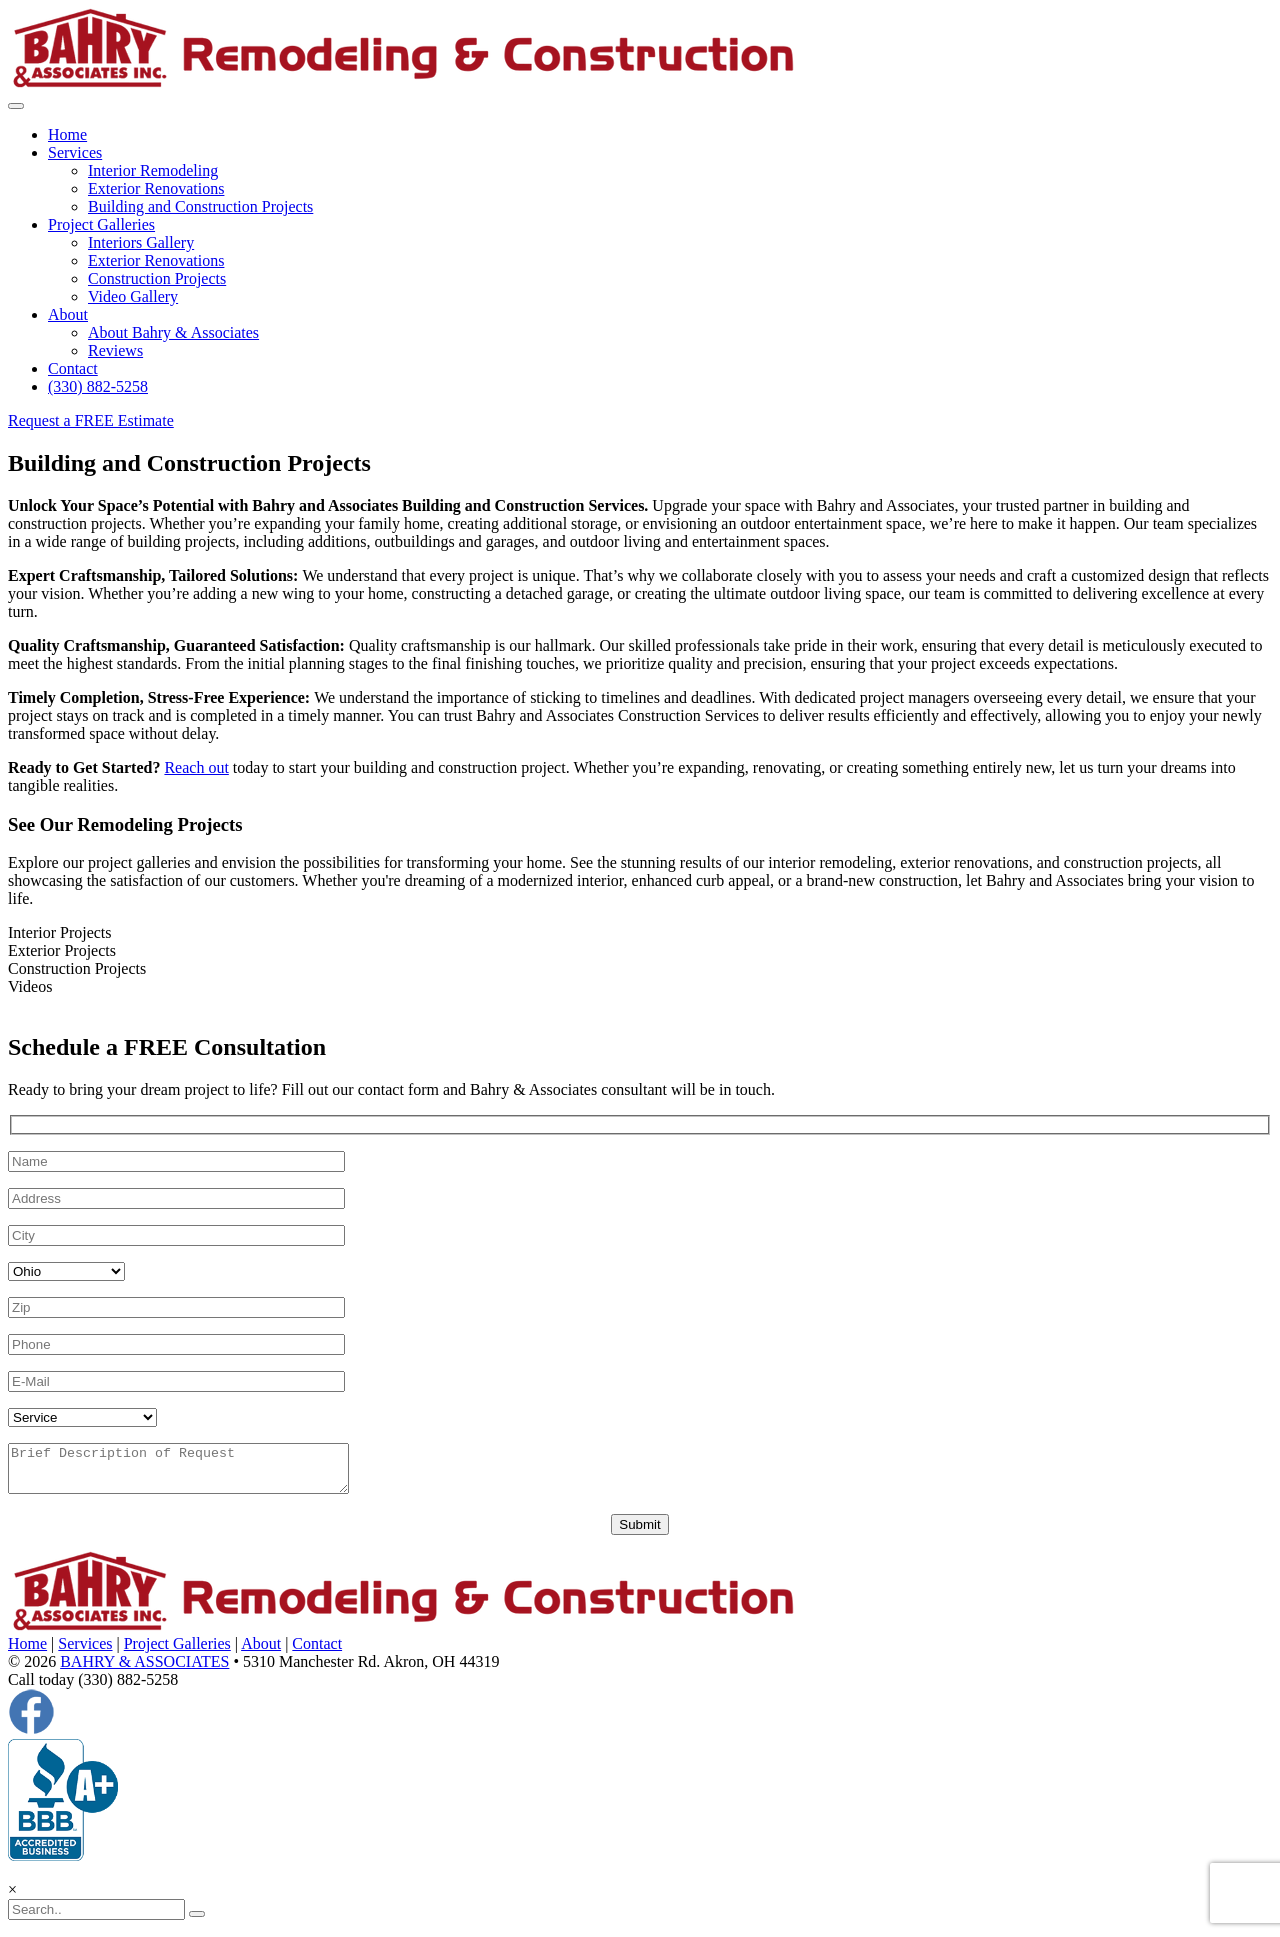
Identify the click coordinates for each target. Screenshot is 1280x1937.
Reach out (196, 767)
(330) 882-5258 (98, 386)
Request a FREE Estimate (91, 420)
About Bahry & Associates (173, 332)
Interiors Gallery (141, 242)
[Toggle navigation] (16, 106)
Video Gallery (133, 296)
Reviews (115, 350)
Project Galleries (101, 224)
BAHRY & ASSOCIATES (144, 1670)
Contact (73, 368)
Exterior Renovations (156, 188)
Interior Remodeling (153, 170)
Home (67, 134)
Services (75, 152)
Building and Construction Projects (200, 206)
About (68, 314)
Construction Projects (157, 278)
